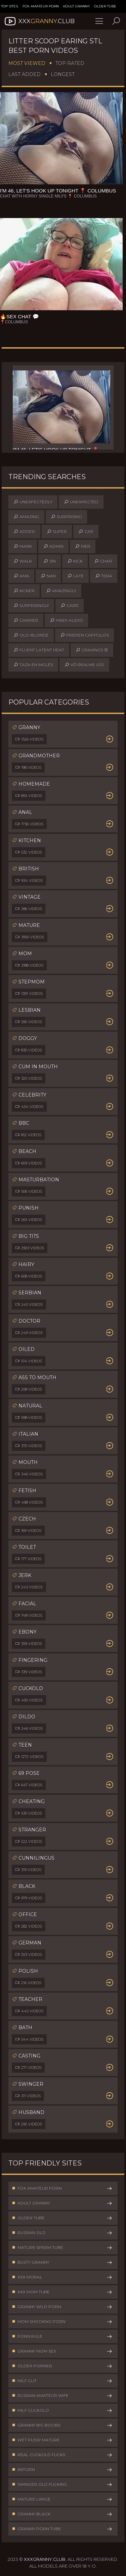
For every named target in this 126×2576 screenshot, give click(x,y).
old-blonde (31, 635)
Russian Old (62, 2233)
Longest (63, 74)
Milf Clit (62, 2381)
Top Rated (69, 63)
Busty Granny (62, 2262)
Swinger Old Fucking (62, 2484)
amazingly (61, 591)
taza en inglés (33, 665)
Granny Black (62, 2514)
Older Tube (105, 6)
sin (49, 561)
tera (103, 576)
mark (22, 546)
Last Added (24, 74)
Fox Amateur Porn (41, 6)
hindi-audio (66, 620)
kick (75, 561)
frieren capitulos (84, 635)
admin (53, 546)
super (57, 531)
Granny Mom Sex (62, 2351)
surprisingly (31, 605)
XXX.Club (39, 21)
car (85, 531)
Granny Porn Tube (62, 2529)
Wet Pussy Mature (62, 2440)
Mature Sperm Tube (62, 2247)
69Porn (62, 2469)
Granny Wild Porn (62, 2307)
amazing (26, 517)
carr (69, 605)
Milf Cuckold (62, 2410)
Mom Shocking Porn (62, 2321)
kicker (24, 591)
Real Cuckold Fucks (62, 2455)
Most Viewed (26, 63)
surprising (66, 517)
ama (21, 576)
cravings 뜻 (92, 650)
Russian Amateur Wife (62, 2395)
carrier (25, 620)
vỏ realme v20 (84, 665)
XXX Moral (62, 2277)
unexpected (81, 502)
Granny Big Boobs (62, 2425)
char (103, 561)
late (75, 576)
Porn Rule (62, 2336)
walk (22, 561)
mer (82, 546)
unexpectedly (32, 502)
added (24, 531)
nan (48, 576)
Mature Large (62, 2499)
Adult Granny (76, 6)
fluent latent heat (38, 650)
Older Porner (62, 2366)
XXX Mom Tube (62, 2292)
